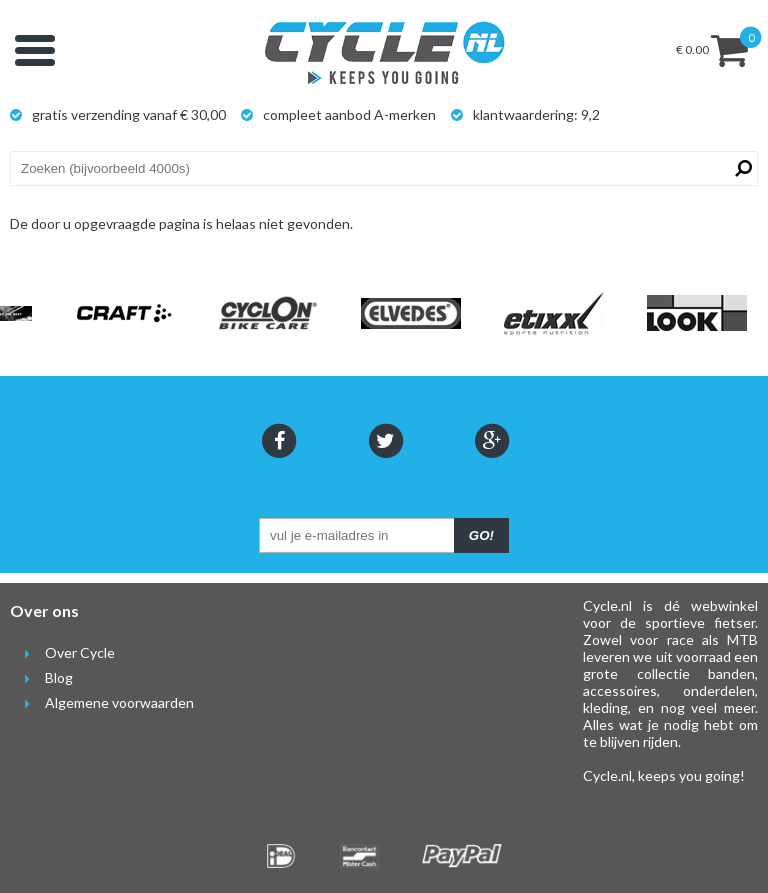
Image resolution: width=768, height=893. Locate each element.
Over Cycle (62, 652)
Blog (41, 677)
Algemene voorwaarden (102, 702)
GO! (481, 535)
